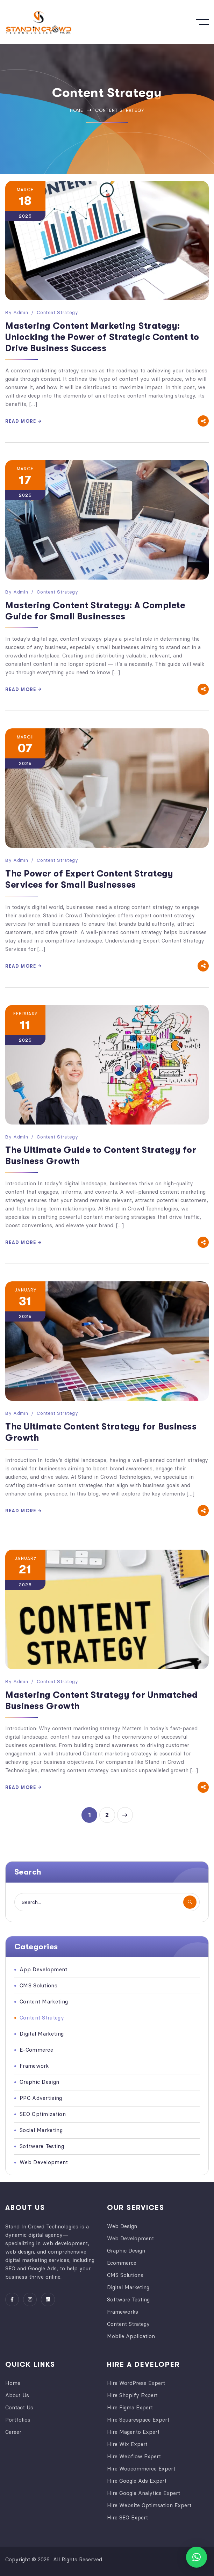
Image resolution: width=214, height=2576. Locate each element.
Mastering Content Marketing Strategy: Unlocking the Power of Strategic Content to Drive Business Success (102, 337)
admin (20, 312)
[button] (196, 2557)
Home (76, 110)
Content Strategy (57, 312)
